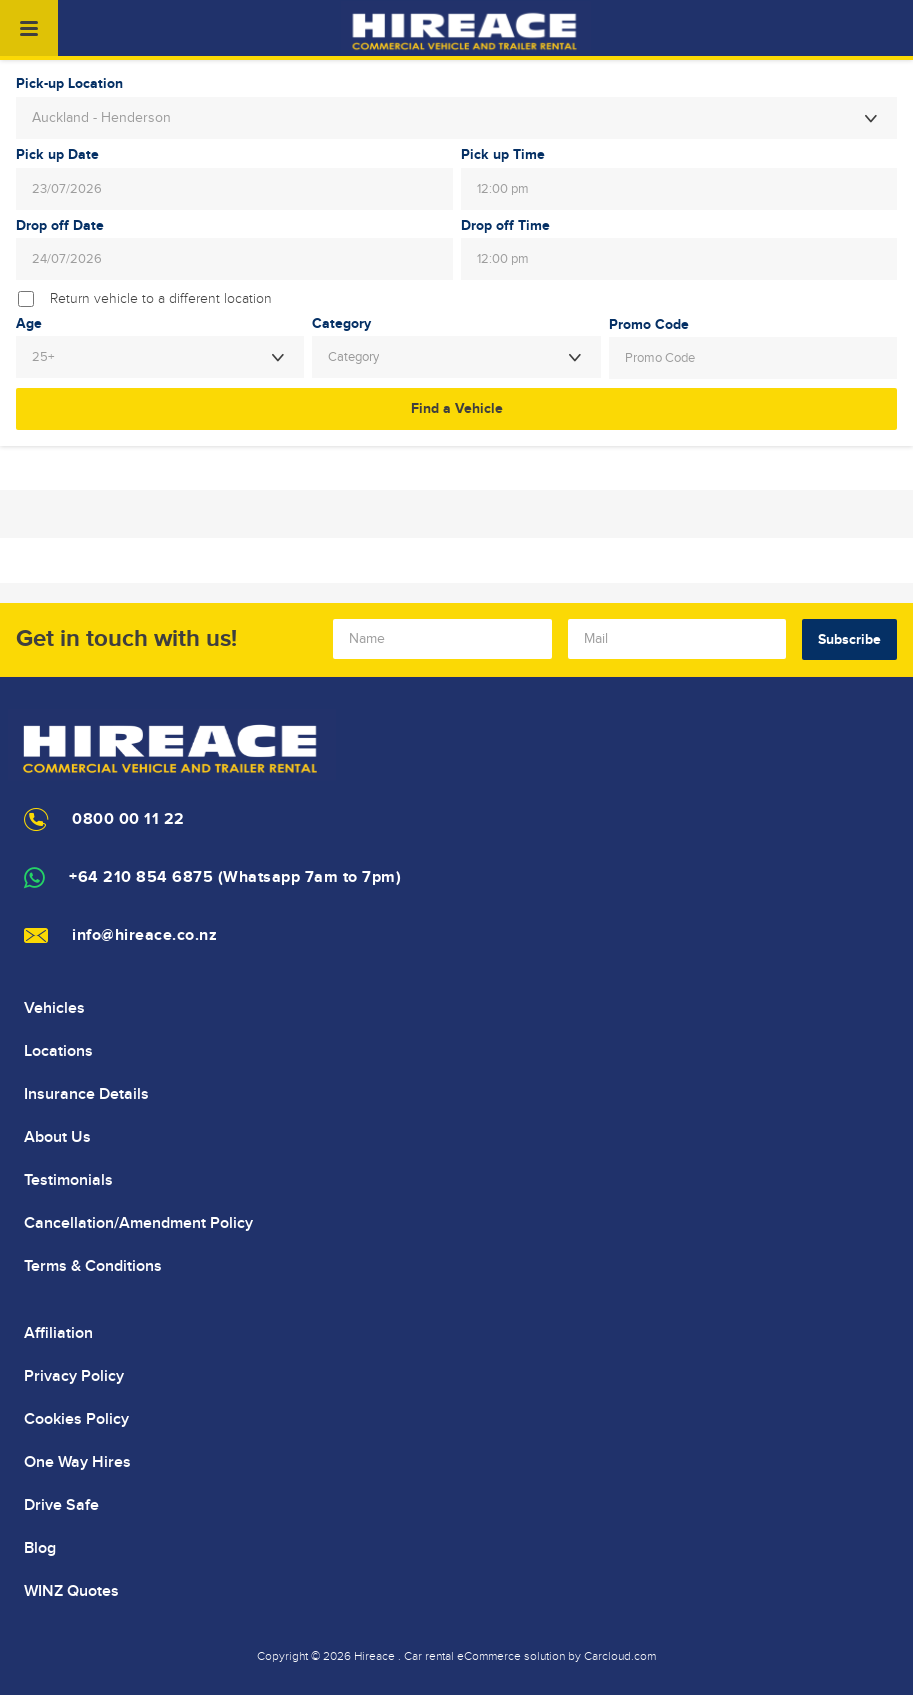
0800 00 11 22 (128, 819)
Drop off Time (505, 226)
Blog (40, 1548)
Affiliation (58, 1333)
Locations (58, 1051)
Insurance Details (86, 1094)
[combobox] (456, 118)
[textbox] (456, 357)
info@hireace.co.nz (144, 935)
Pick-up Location (69, 84)
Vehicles (54, 1008)
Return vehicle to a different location (161, 299)
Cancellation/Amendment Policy (138, 1223)
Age (29, 324)
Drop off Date (60, 226)
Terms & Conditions (93, 1266)
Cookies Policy (76, 1419)
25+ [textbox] (43, 357)
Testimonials (68, 1180)
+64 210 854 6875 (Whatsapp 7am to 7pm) (235, 877)
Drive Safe (61, 1505)
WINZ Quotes (71, 1591)
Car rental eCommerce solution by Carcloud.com (530, 1656)
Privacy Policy (74, 1376)
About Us (57, 1137)
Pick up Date (57, 155)
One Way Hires (77, 1462)
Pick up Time (503, 155)
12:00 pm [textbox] (503, 189)
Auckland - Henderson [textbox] (101, 118)
